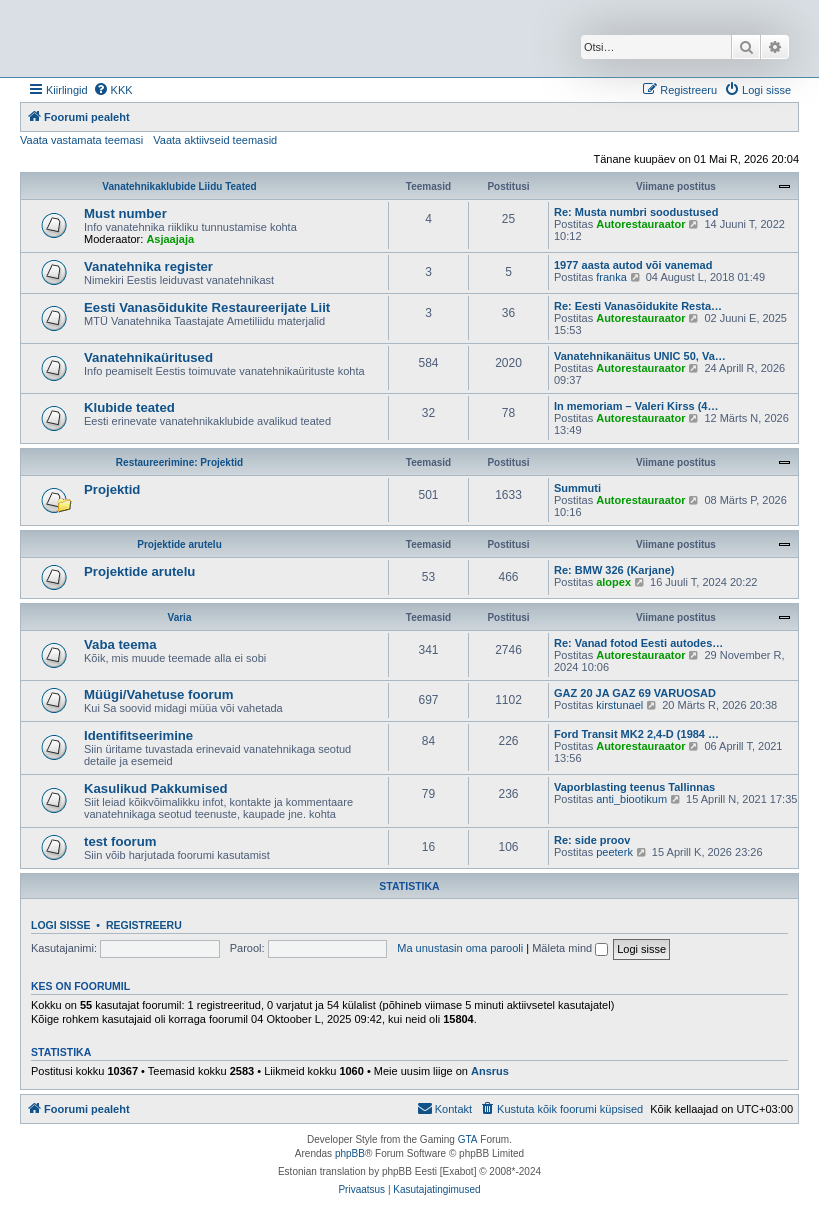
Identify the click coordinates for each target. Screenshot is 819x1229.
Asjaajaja (170, 239)
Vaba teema (120, 644)
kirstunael (619, 705)
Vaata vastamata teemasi (81, 140)
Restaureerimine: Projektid (179, 462)
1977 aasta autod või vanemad (633, 265)
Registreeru (144, 925)
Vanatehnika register (148, 266)
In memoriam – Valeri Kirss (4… (636, 406)
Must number (125, 213)
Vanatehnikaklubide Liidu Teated (179, 186)
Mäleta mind (570, 948)
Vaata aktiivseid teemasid (215, 140)
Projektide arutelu (179, 544)
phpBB (350, 1153)
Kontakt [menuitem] (444, 1108)
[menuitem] (113, 90)
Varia (180, 617)
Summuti (577, 488)
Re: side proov (592, 840)
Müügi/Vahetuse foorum (158, 694)
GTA (468, 1139)
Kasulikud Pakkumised (156, 788)
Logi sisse (61, 925)
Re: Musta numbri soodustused (636, 212)
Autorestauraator (640, 224)
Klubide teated (129, 407)
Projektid (112, 489)
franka (611, 277)
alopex (613, 582)
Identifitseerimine (138, 735)
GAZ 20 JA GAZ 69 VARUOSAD (635, 693)
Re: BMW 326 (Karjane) (614, 570)
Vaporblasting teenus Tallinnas (634, 787)
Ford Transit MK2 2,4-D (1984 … (636, 734)
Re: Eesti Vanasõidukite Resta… (638, 306)
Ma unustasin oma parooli (460, 948)
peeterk (614, 852)
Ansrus (490, 1071)
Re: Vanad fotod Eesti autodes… (638, 643)
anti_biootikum (631, 799)
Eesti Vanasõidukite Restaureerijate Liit (207, 307)
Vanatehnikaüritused (148, 357)
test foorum (120, 841)
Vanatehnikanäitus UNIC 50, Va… (640, 356)
